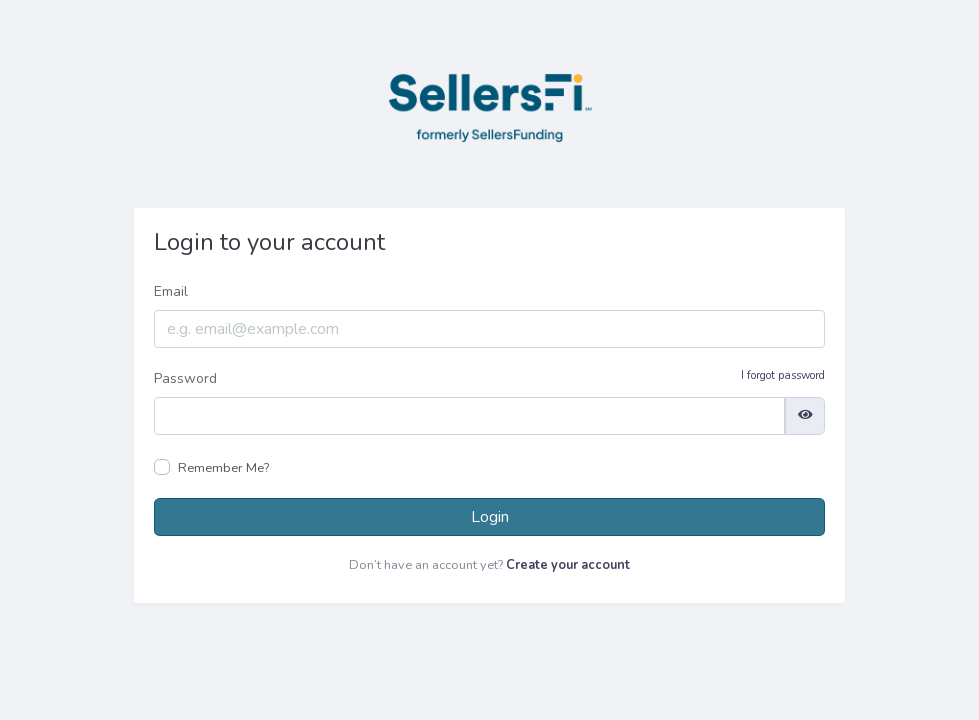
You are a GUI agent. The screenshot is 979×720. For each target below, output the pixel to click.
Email (171, 291)
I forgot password (783, 375)
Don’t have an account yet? (489, 565)
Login (490, 517)
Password (489, 378)
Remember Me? (223, 468)
